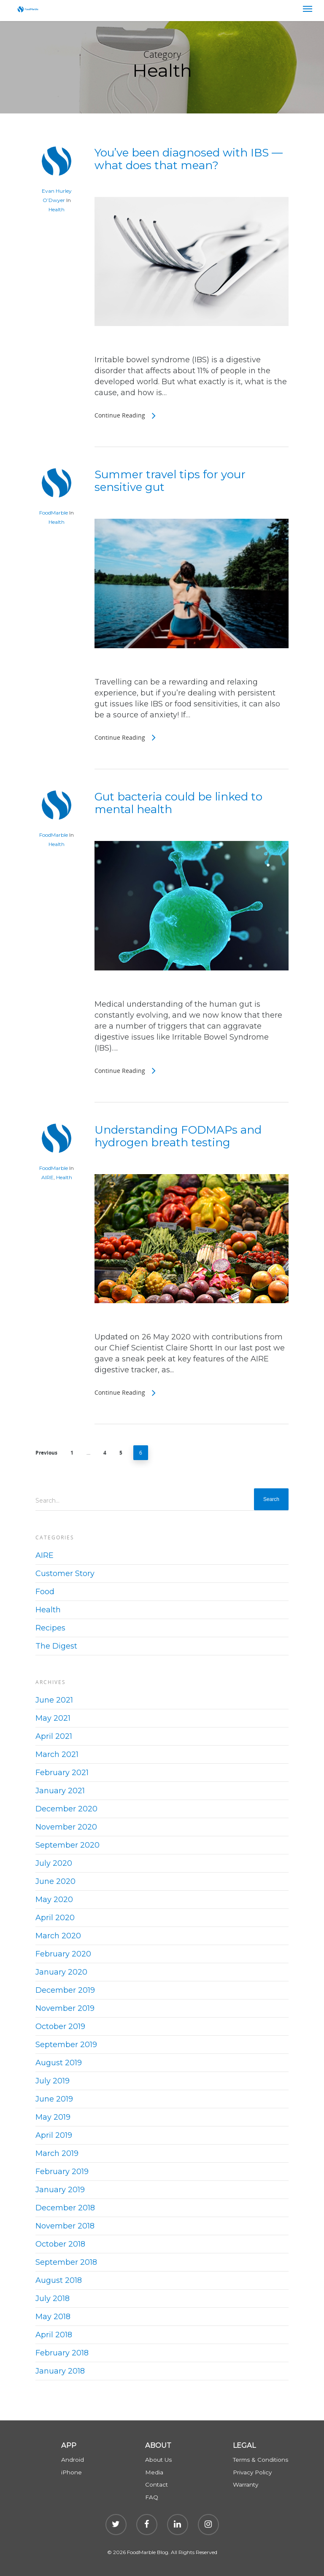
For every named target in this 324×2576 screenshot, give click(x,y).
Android (72, 2459)
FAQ (151, 2497)
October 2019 (60, 2026)
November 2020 (66, 1827)
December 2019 (65, 1990)
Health (57, 209)
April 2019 (53, 2135)
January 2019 (60, 2189)
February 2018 (62, 2353)
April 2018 (53, 2334)
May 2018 (52, 2316)
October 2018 (60, 2244)
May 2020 (54, 1899)
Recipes (50, 1628)
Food (44, 1591)
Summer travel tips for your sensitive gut (170, 481)
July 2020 (53, 1863)
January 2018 (60, 2371)
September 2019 (66, 2044)
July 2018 (52, 2298)
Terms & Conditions (260, 2459)
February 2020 (63, 1954)
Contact (156, 2484)
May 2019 (52, 2117)
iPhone (71, 2472)
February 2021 (62, 1772)
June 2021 (54, 1700)
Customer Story (64, 1573)
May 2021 (52, 1718)
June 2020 (55, 1881)
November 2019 (64, 2008)
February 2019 (62, 2171)
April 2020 (55, 1917)
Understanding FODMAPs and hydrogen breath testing (178, 1136)
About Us (158, 2459)
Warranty (245, 2484)
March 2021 (56, 1754)
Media (154, 2472)
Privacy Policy (252, 2472)
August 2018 (58, 2280)
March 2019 (56, 2153)
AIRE (47, 1177)
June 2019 (54, 2099)
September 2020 (67, 1845)
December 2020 (66, 1808)
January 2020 (61, 1972)
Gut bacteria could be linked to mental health (178, 803)
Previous (46, 1452)
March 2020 (58, 1935)
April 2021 (53, 1736)
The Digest (56, 1646)
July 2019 (52, 2081)
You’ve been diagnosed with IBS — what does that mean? (188, 159)
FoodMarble (53, 512)
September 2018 (66, 2262)
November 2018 (64, 2226)
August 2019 (58, 2062)
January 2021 (60, 1790)
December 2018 (65, 2207)
